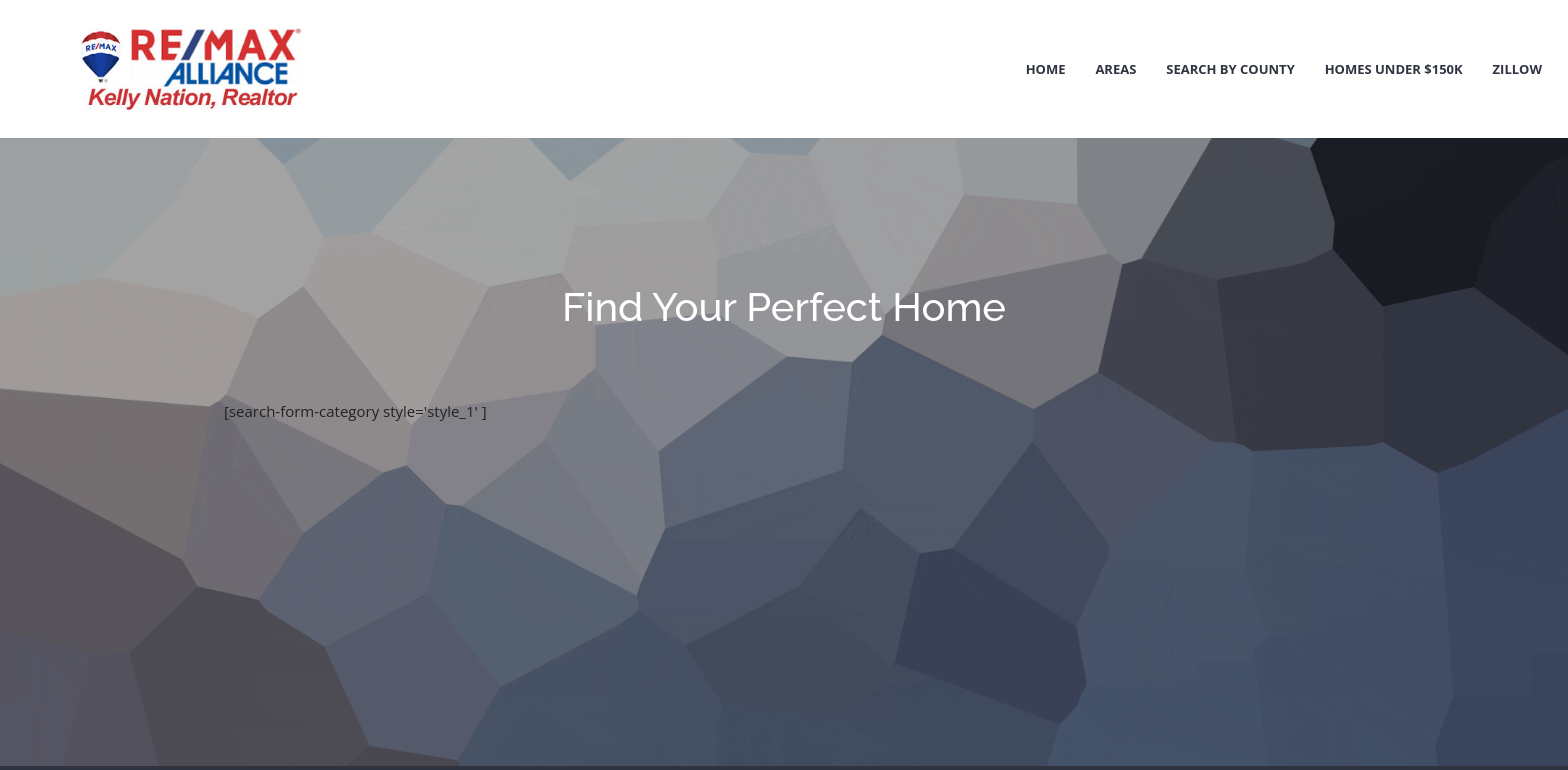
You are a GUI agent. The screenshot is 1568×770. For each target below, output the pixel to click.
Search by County (1230, 69)
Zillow (1517, 69)
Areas (1115, 69)
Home (1046, 69)
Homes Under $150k (1394, 69)
